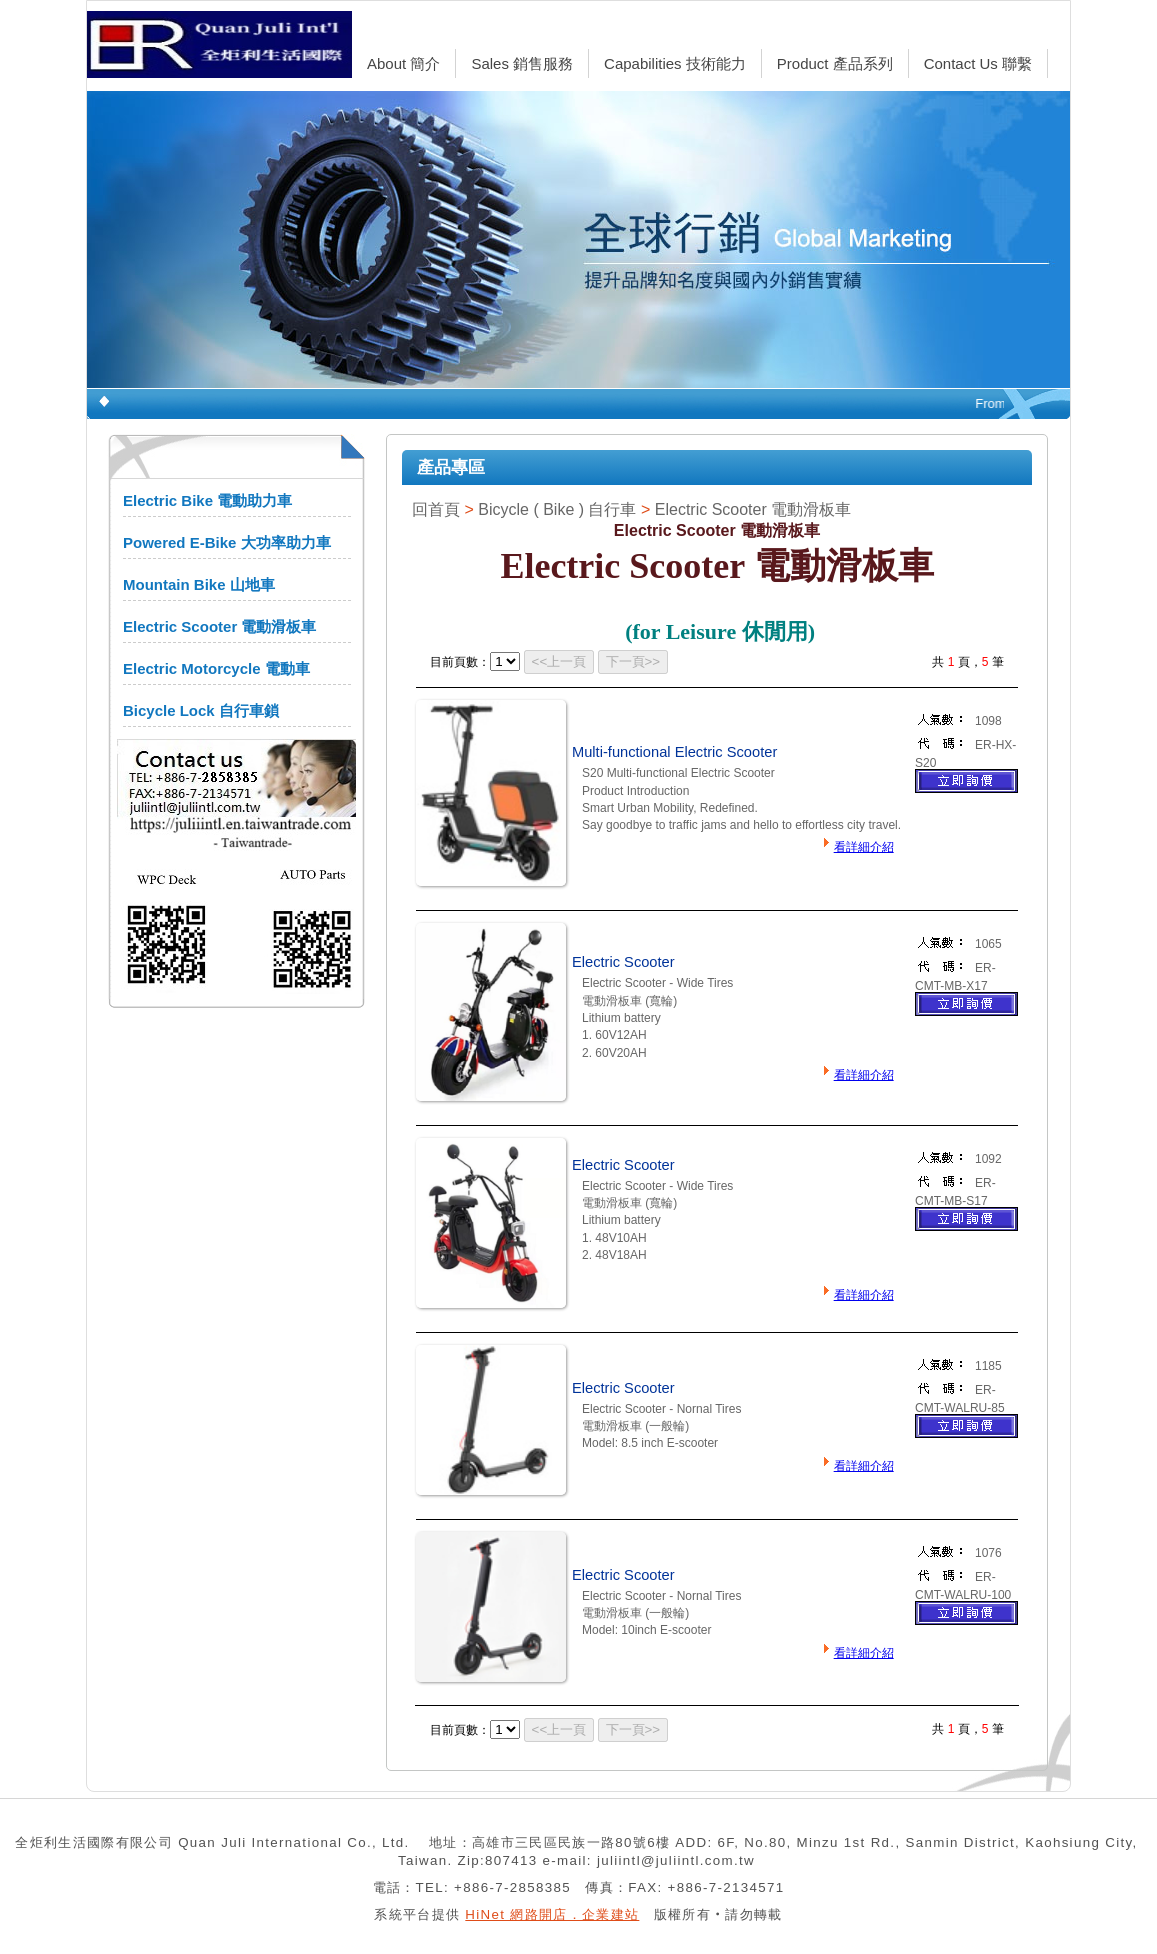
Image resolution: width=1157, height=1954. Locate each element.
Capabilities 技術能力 (675, 63)
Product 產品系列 (835, 63)
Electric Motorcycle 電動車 (216, 668)
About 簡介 (403, 63)
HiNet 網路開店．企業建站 (552, 1914)
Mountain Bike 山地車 (199, 584)
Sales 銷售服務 (522, 63)
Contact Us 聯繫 (978, 63)
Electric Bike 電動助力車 (207, 500)
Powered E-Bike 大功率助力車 (227, 542)
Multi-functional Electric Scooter (674, 752)
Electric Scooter (623, 962)
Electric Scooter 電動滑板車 (219, 626)
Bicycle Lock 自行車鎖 (201, 710)
